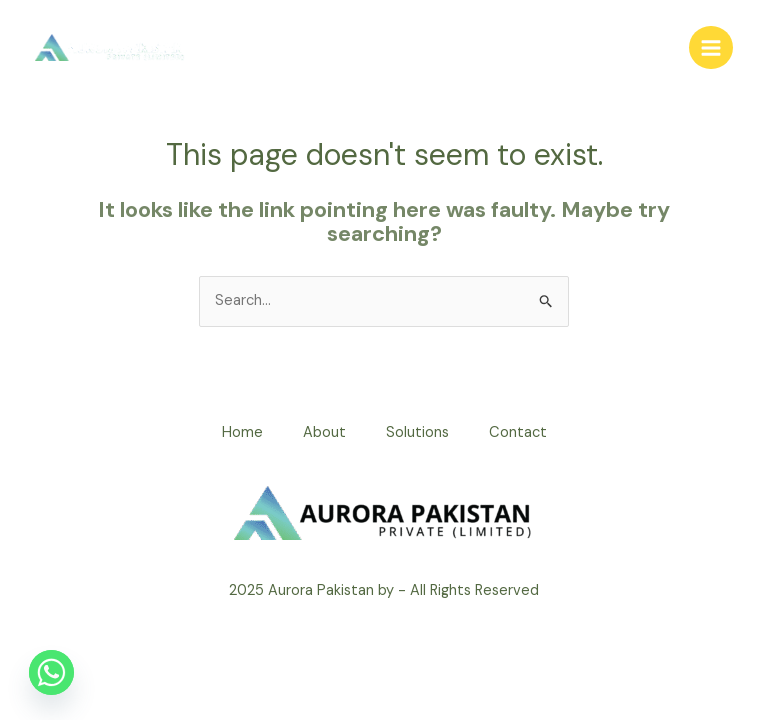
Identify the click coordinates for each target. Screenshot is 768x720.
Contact (518, 432)
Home (242, 432)
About (324, 432)
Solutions (417, 432)
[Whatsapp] (51, 672)
